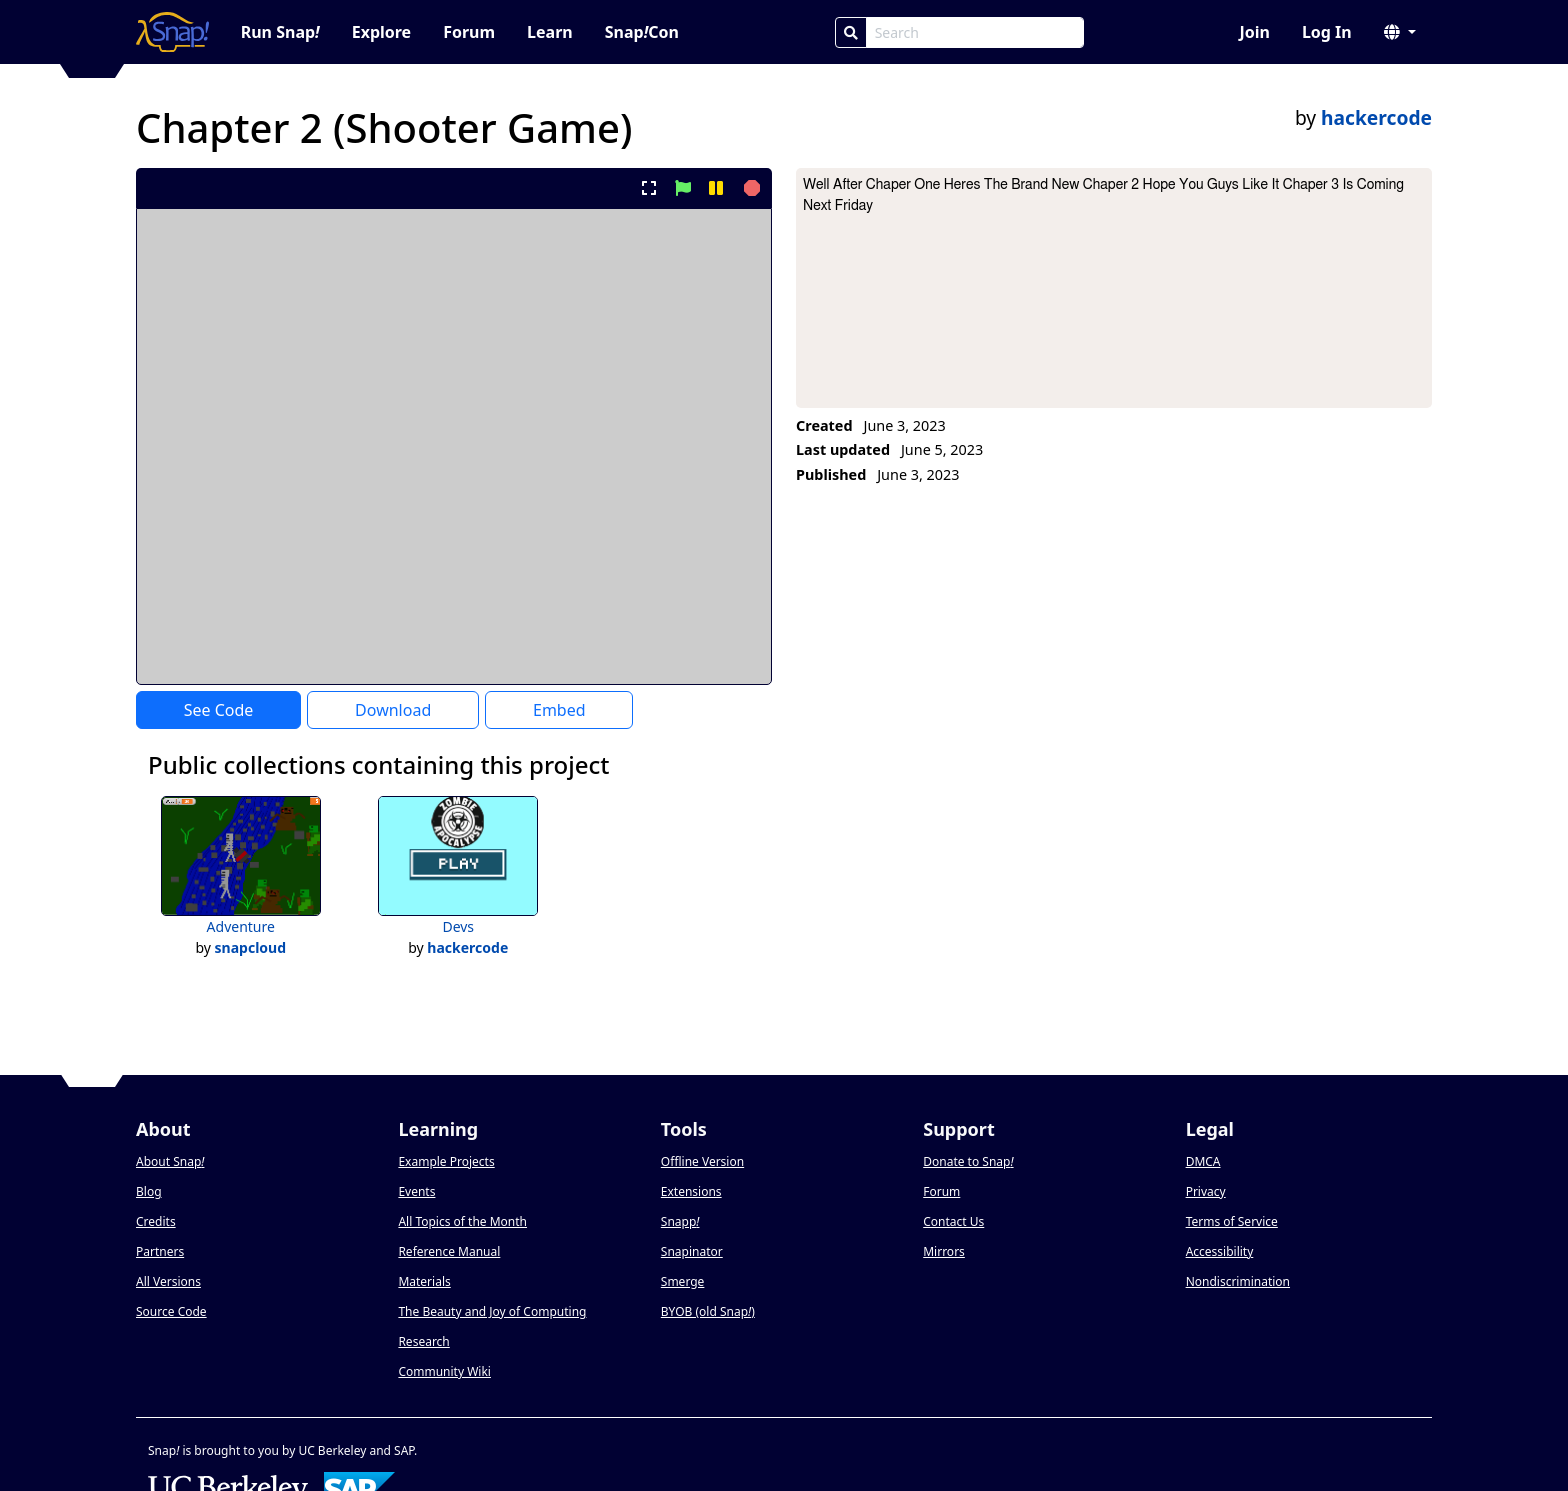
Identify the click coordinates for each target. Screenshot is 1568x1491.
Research (423, 1341)
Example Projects (446, 1161)
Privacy (1206, 1191)
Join (1254, 32)
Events (416, 1191)
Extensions (691, 1191)
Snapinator (692, 1251)
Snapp (680, 1221)
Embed (559, 710)
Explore (381, 32)
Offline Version (702, 1161)
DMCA (1203, 1161)
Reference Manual (449, 1251)
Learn (550, 32)
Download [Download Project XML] (393, 710)
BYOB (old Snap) (708, 1311)
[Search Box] (975, 32)
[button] (1400, 32)
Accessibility (1220, 1251)
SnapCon (642, 32)
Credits (156, 1221)
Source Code (171, 1311)
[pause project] (715, 188)
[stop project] (749, 188)
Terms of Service (1232, 1221)
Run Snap (280, 32)
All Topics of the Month (462, 1221)
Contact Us (953, 1221)
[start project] (682, 188)
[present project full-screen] (649, 188)
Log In (1327, 32)
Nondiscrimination (1238, 1281)
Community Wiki (444, 1371)
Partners (160, 1251)
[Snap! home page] (172, 32)
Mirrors (944, 1251)
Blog (149, 1191)
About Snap (170, 1161)
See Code (219, 710)
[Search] (851, 32)
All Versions (168, 1281)
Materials (424, 1281)
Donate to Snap (968, 1161)
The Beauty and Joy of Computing (492, 1311)
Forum (469, 32)
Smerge (683, 1281)
